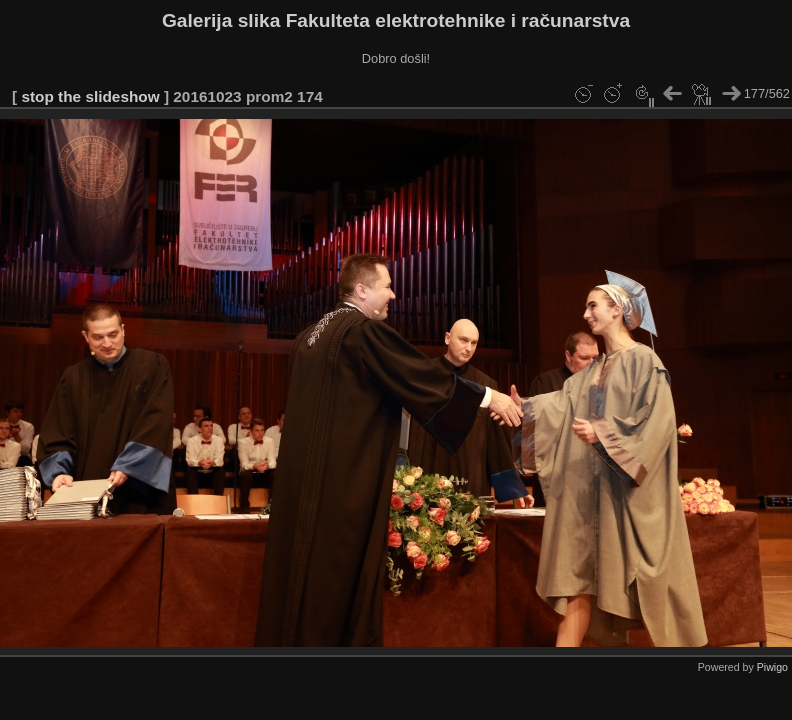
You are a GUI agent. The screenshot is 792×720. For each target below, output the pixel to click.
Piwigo (772, 667)
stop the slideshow (90, 96)
